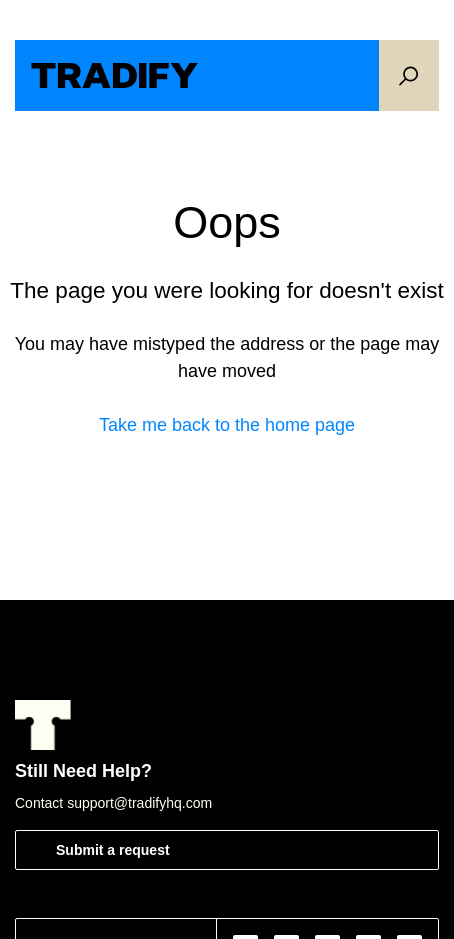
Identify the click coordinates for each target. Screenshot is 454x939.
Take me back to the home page (227, 425)
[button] (409, 75)
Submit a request (113, 850)
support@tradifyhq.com (139, 803)
